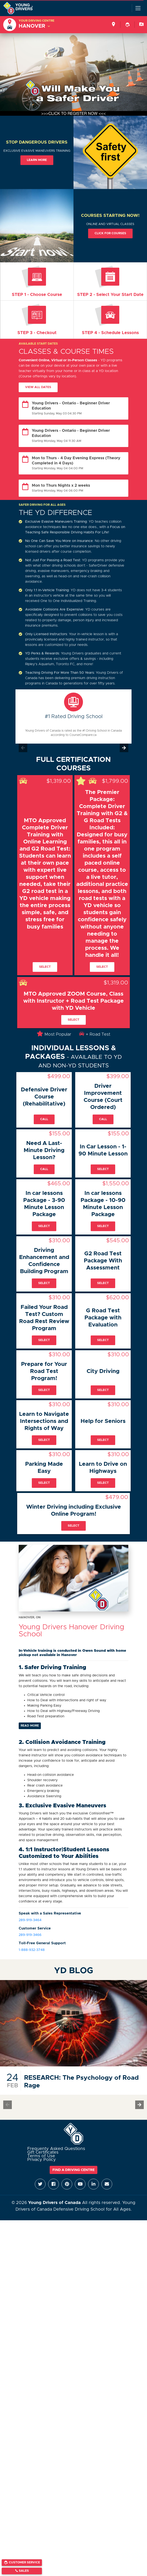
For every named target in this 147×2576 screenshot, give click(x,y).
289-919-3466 (30, 1935)
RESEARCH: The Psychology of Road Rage (81, 2082)
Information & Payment (37, 320)
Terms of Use (41, 2156)
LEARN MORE (37, 160)
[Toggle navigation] (138, 8)
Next (124, 748)
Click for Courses (110, 233)
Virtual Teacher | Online (37, 281)
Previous (23, 748)
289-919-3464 (30, 1920)
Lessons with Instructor (110, 320)
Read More (30, 1725)
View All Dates (38, 387)
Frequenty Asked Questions (56, 2149)
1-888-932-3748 (32, 1950)
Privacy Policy (41, 2159)
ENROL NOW (110, 281)
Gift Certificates (42, 2152)
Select (45, 966)
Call (44, 1119)
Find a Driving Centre (73, 2170)
